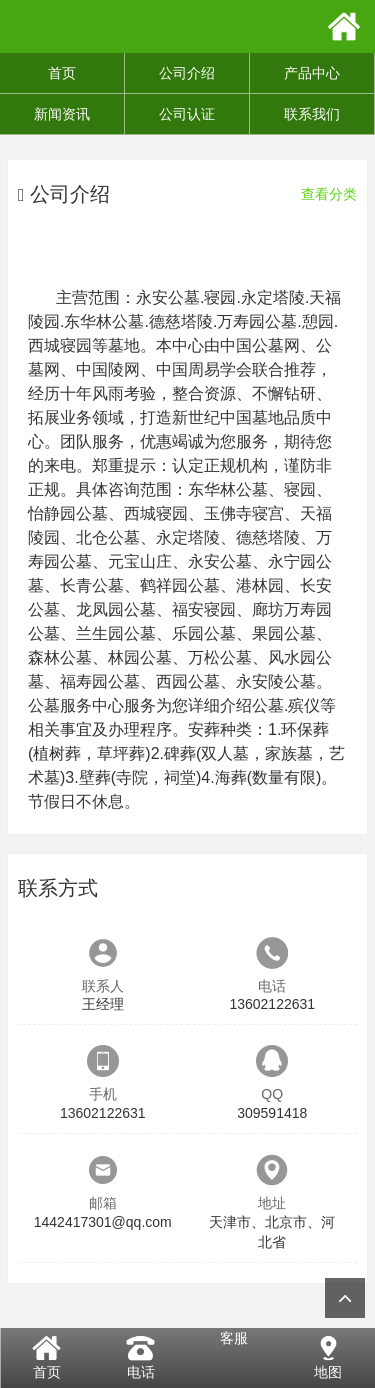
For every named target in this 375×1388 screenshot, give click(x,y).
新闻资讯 (62, 114)
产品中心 (312, 73)
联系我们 (312, 114)
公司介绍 (187, 73)
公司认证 (187, 114)
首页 (62, 73)
